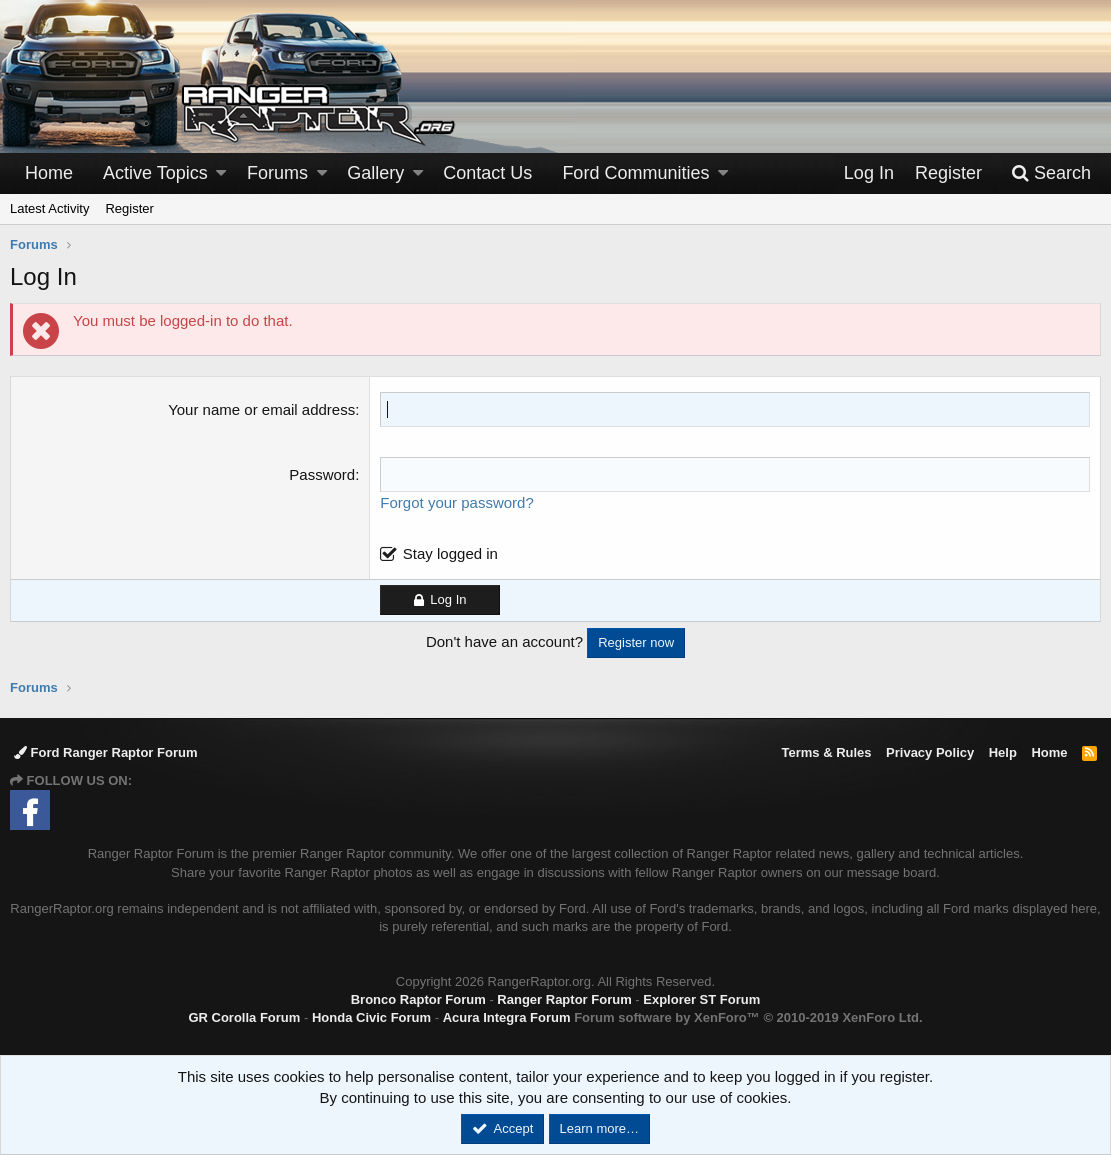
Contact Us (487, 173)
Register (129, 208)
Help (1003, 752)
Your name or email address (261, 409)
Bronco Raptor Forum (418, 999)
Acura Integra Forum (507, 1017)
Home (49, 173)
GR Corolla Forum (244, 1017)
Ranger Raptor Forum (564, 999)
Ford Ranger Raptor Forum (105, 752)
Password (322, 474)
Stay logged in (450, 553)
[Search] (1051, 173)
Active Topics (155, 173)
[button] (221, 173)
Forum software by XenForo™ (748, 1017)
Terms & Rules (826, 752)
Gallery (375, 173)
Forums (277, 173)
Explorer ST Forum (701, 999)
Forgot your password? (456, 502)
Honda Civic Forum (371, 1017)
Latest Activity (49, 208)
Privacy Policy (930, 752)
